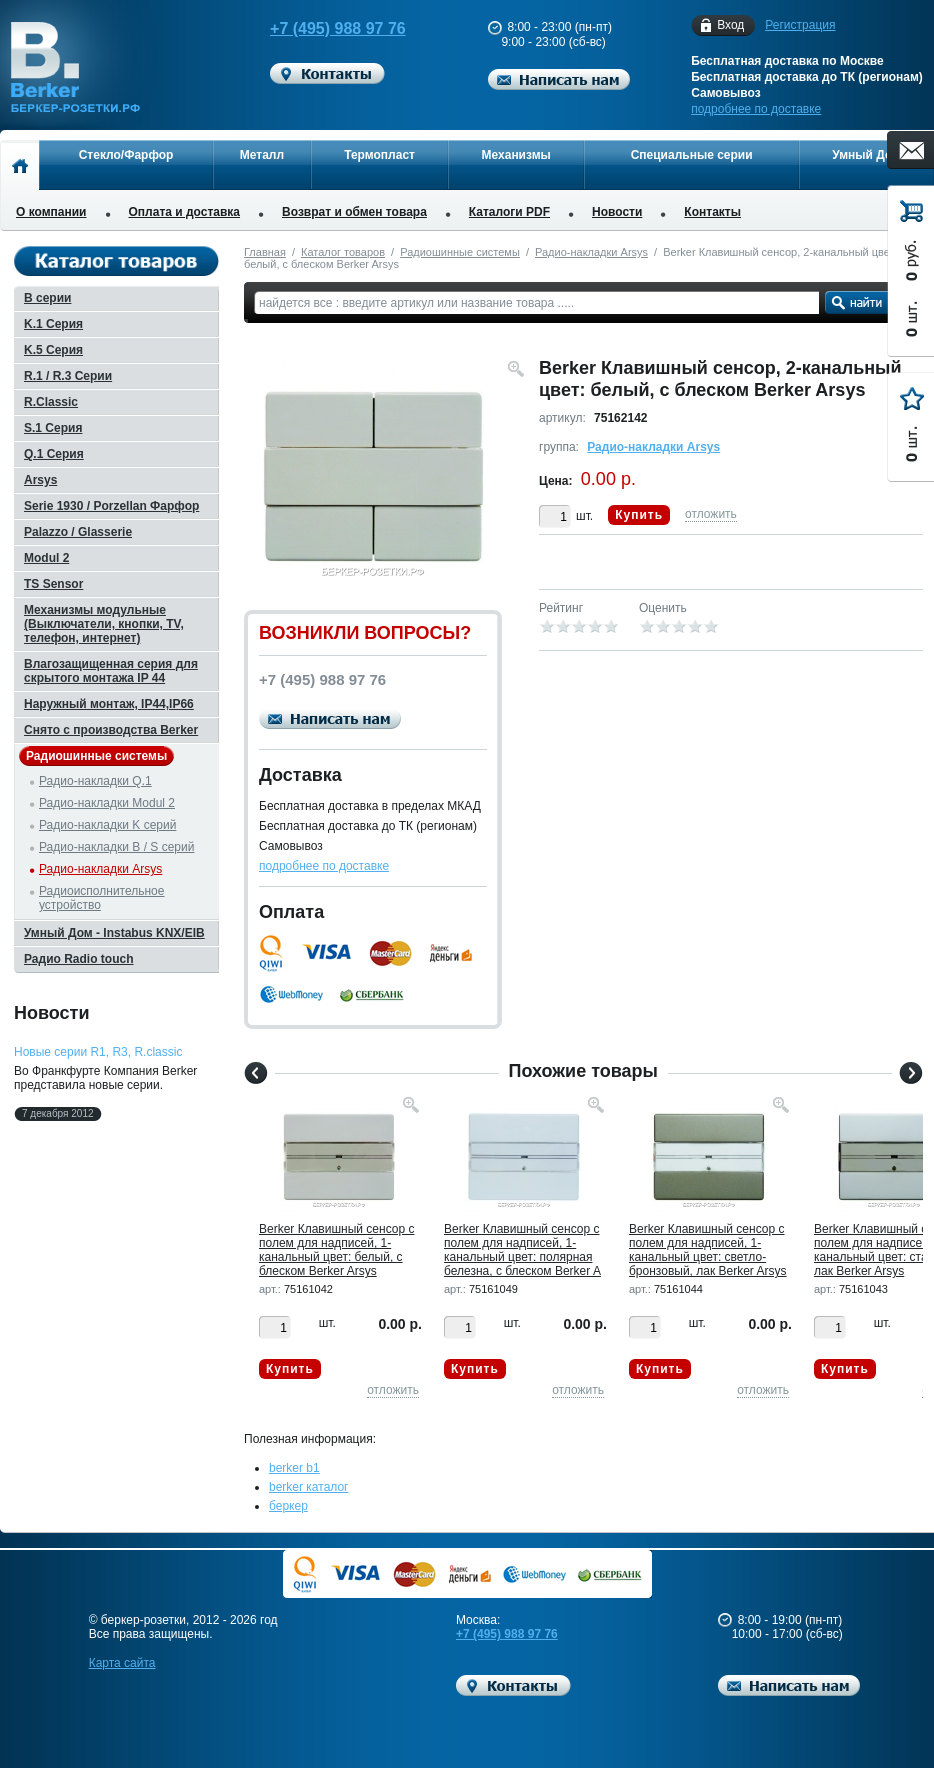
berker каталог (309, 1487)
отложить (711, 514)
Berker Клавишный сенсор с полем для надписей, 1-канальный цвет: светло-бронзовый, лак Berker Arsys (708, 1250)
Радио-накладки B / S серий (116, 847)
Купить (639, 515)
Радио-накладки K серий (107, 825)
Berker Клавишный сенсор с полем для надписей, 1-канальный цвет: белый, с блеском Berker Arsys (336, 1250)
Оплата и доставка (185, 212)
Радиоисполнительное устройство (101, 898)
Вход (730, 25)
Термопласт (379, 155)
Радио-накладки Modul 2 (107, 803)
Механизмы (516, 155)
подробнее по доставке (756, 109)
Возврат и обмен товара (354, 212)
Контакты (712, 212)
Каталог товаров (343, 252)
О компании (51, 212)
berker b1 (294, 1468)
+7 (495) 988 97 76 (330, 28)
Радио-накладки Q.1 (95, 781)
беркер (288, 1506)
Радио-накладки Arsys (591, 252)
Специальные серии (692, 155)
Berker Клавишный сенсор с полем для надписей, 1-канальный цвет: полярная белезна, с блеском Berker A (522, 1250)
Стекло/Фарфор (126, 155)
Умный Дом (866, 155)
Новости (617, 212)
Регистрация (800, 25)
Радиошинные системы (460, 252)
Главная (265, 252)
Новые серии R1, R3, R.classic (98, 1052)
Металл (262, 155)
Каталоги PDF (509, 212)
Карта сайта (122, 1663)
